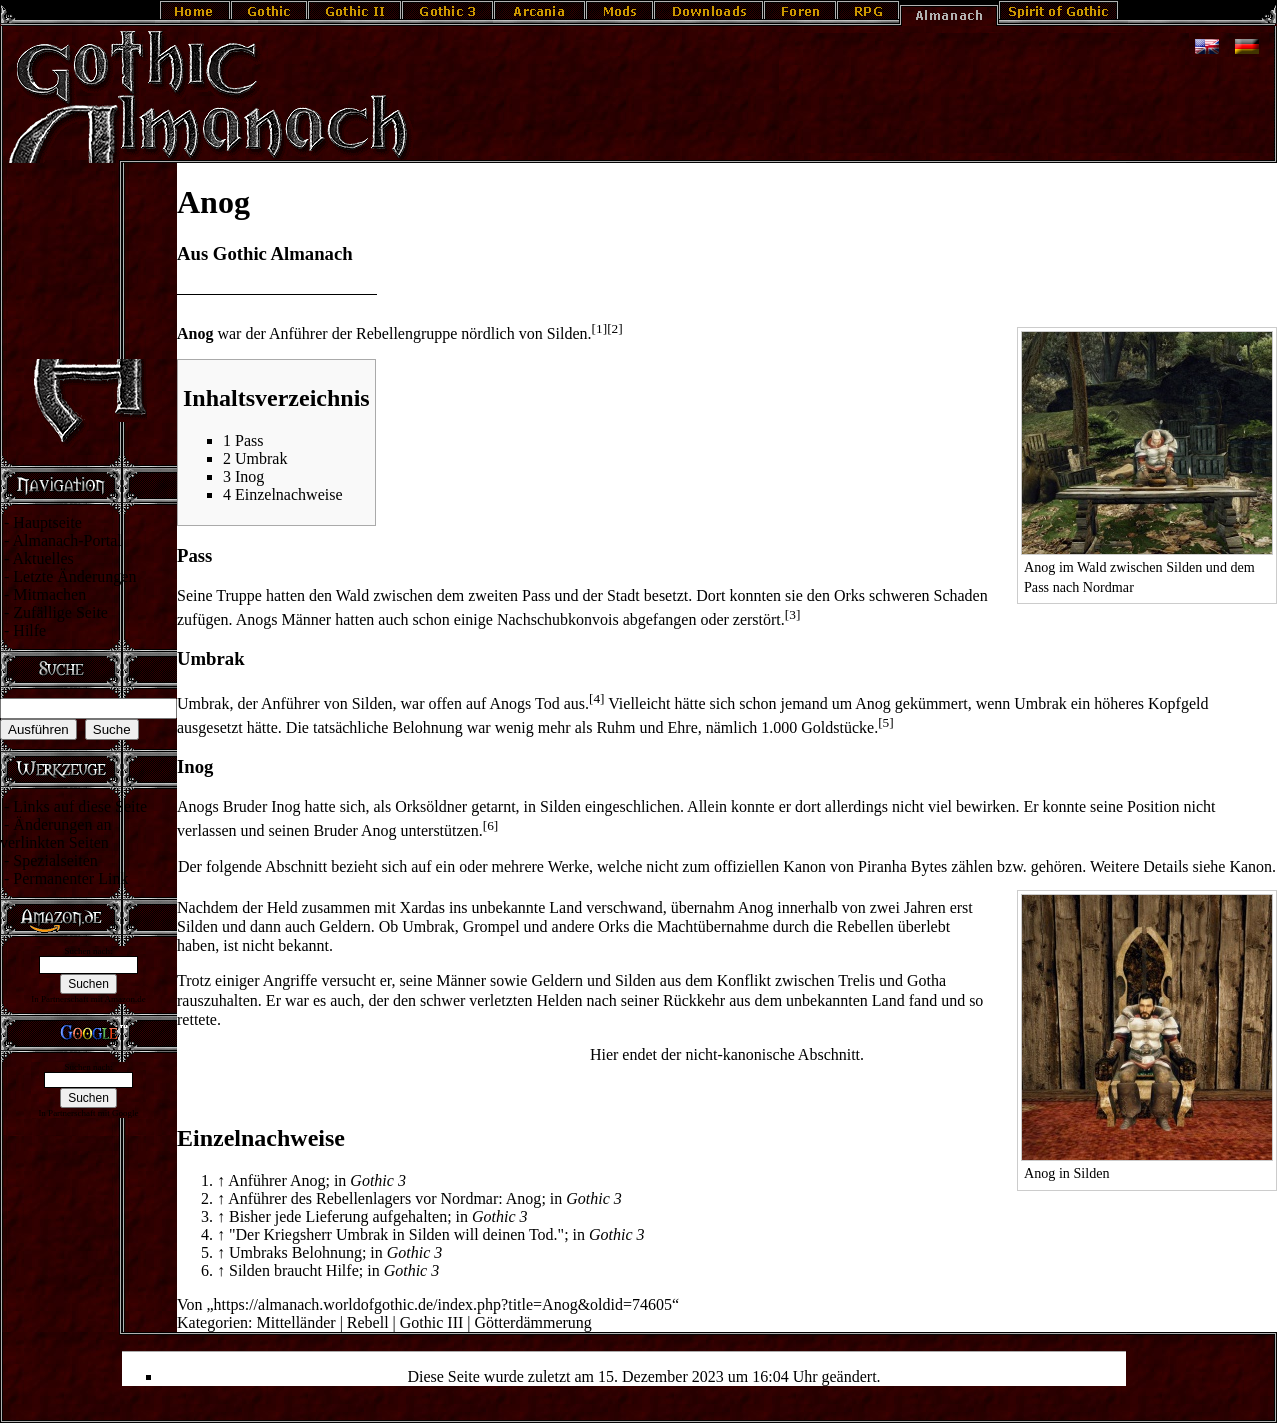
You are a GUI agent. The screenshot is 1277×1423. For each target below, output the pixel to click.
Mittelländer (296, 1322)
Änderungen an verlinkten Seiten (56, 833)
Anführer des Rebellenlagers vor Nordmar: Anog (384, 1198)
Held (282, 907)
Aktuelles (42, 558)
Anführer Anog (276, 1180)
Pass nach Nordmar (1079, 587)
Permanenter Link (70, 878)
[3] (793, 614)
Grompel (491, 926)
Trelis (856, 980)
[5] (886, 722)
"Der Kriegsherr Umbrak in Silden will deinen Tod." (396, 1234)
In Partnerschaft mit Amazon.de (88, 999)
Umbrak (203, 703)
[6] (491, 825)
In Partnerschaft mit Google (88, 1113)
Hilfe (29, 630)
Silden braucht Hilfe (294, 1270)
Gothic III (432, 1322)
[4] (597, 698)
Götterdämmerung (533, 1322)
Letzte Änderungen (74, 576)
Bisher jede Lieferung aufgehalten (338, 1216)
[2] (615, 328)
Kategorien (212, 1322)
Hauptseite (47, 522)
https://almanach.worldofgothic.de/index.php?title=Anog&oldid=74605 (443, 1304)
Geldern (345, 926)
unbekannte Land (527, 907)
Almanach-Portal (66, 540)
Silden (567, 333)
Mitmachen (49, 594)
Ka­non (1250, 866)
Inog (285, 806)
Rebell (368, 1322)
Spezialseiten (55, 860)
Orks (849, 595)
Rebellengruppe (406, 333)
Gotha (926, 980)
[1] (600, 328)
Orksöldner (431, 806)
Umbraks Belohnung (295, 1252)
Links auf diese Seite (80, 806)
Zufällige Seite (60, 612)
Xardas (422, 907)
